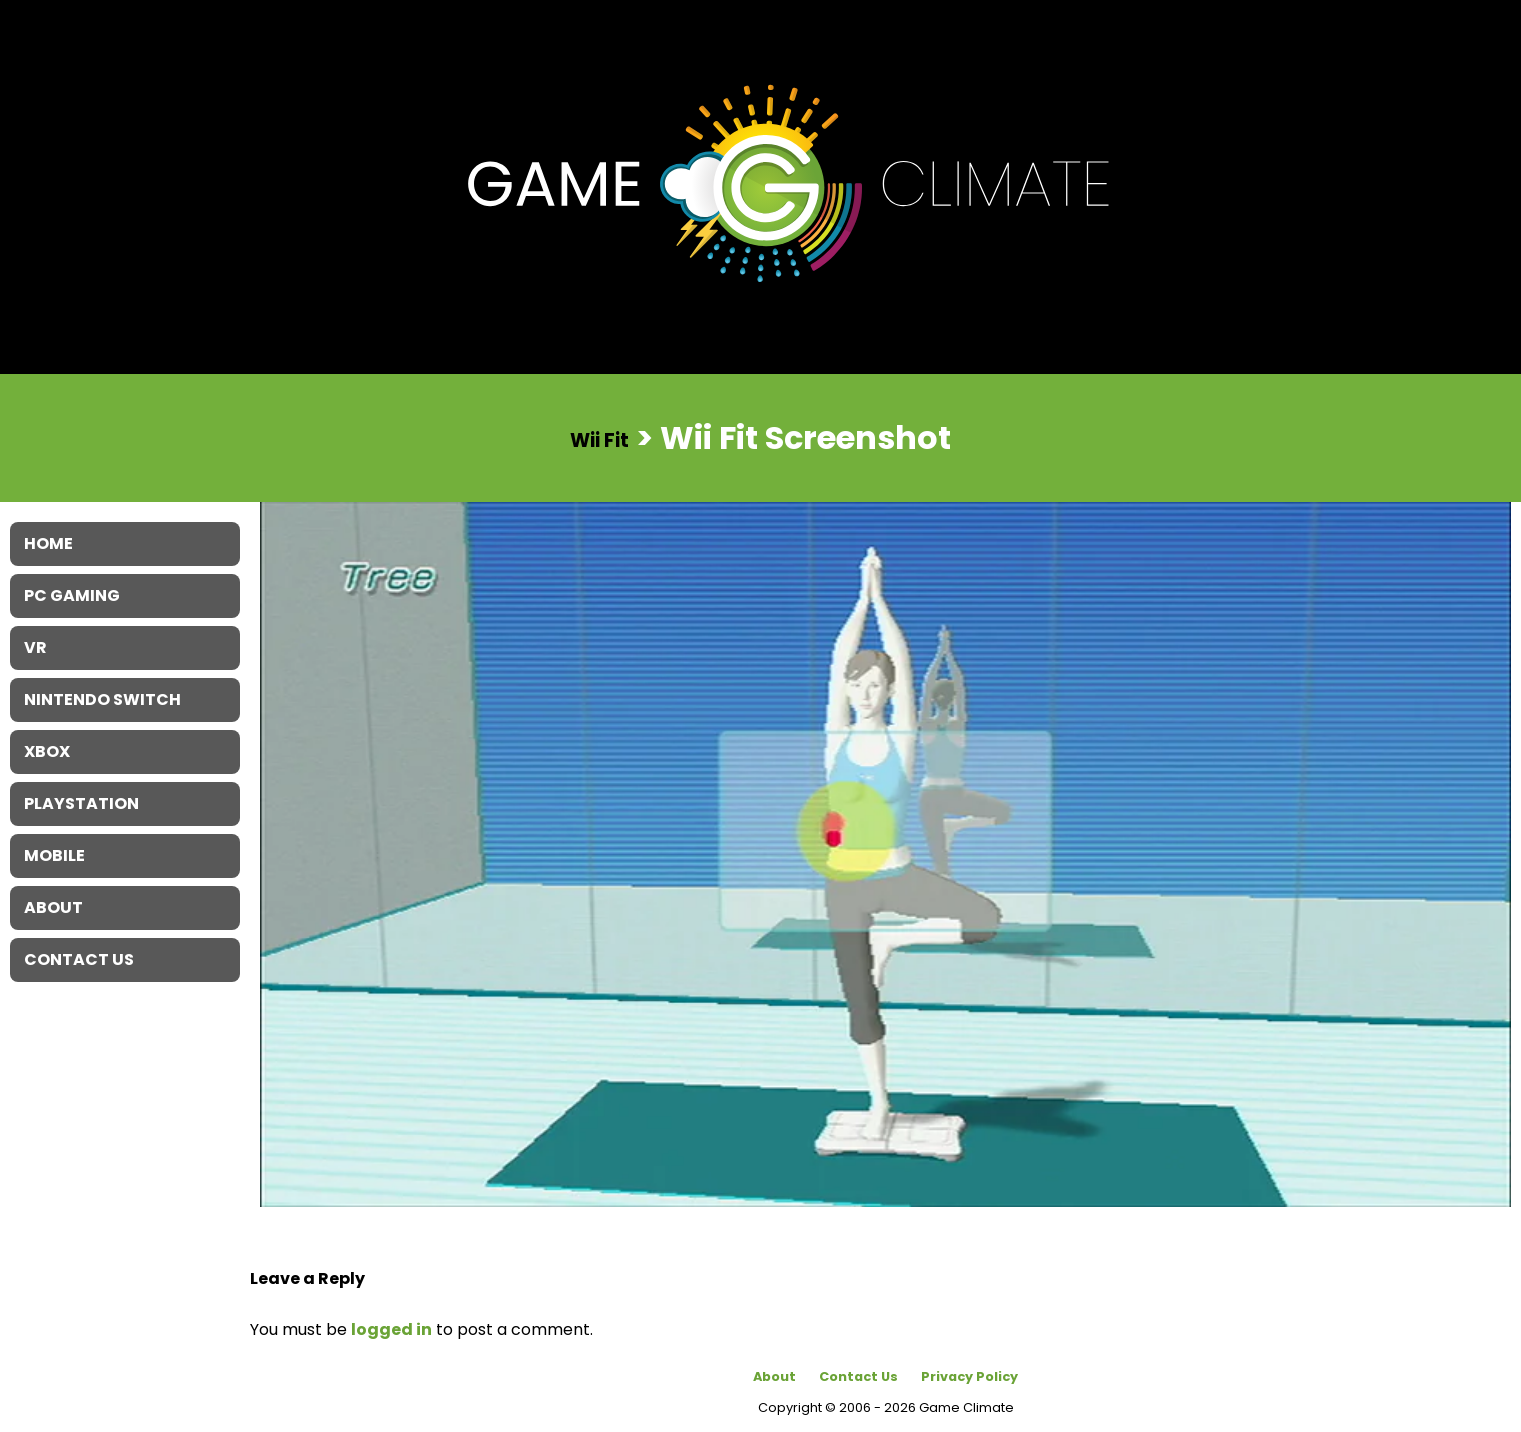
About (774, 1376)
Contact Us (858, 1376)
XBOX (47, 751)
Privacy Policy (969, 1376)
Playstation (81, 803)
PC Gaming (72, 595)
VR (35, 647)
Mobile (54, 855)
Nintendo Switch (102, 699)
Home (48, 543)
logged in (391, 1329)
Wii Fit (599, 439)
